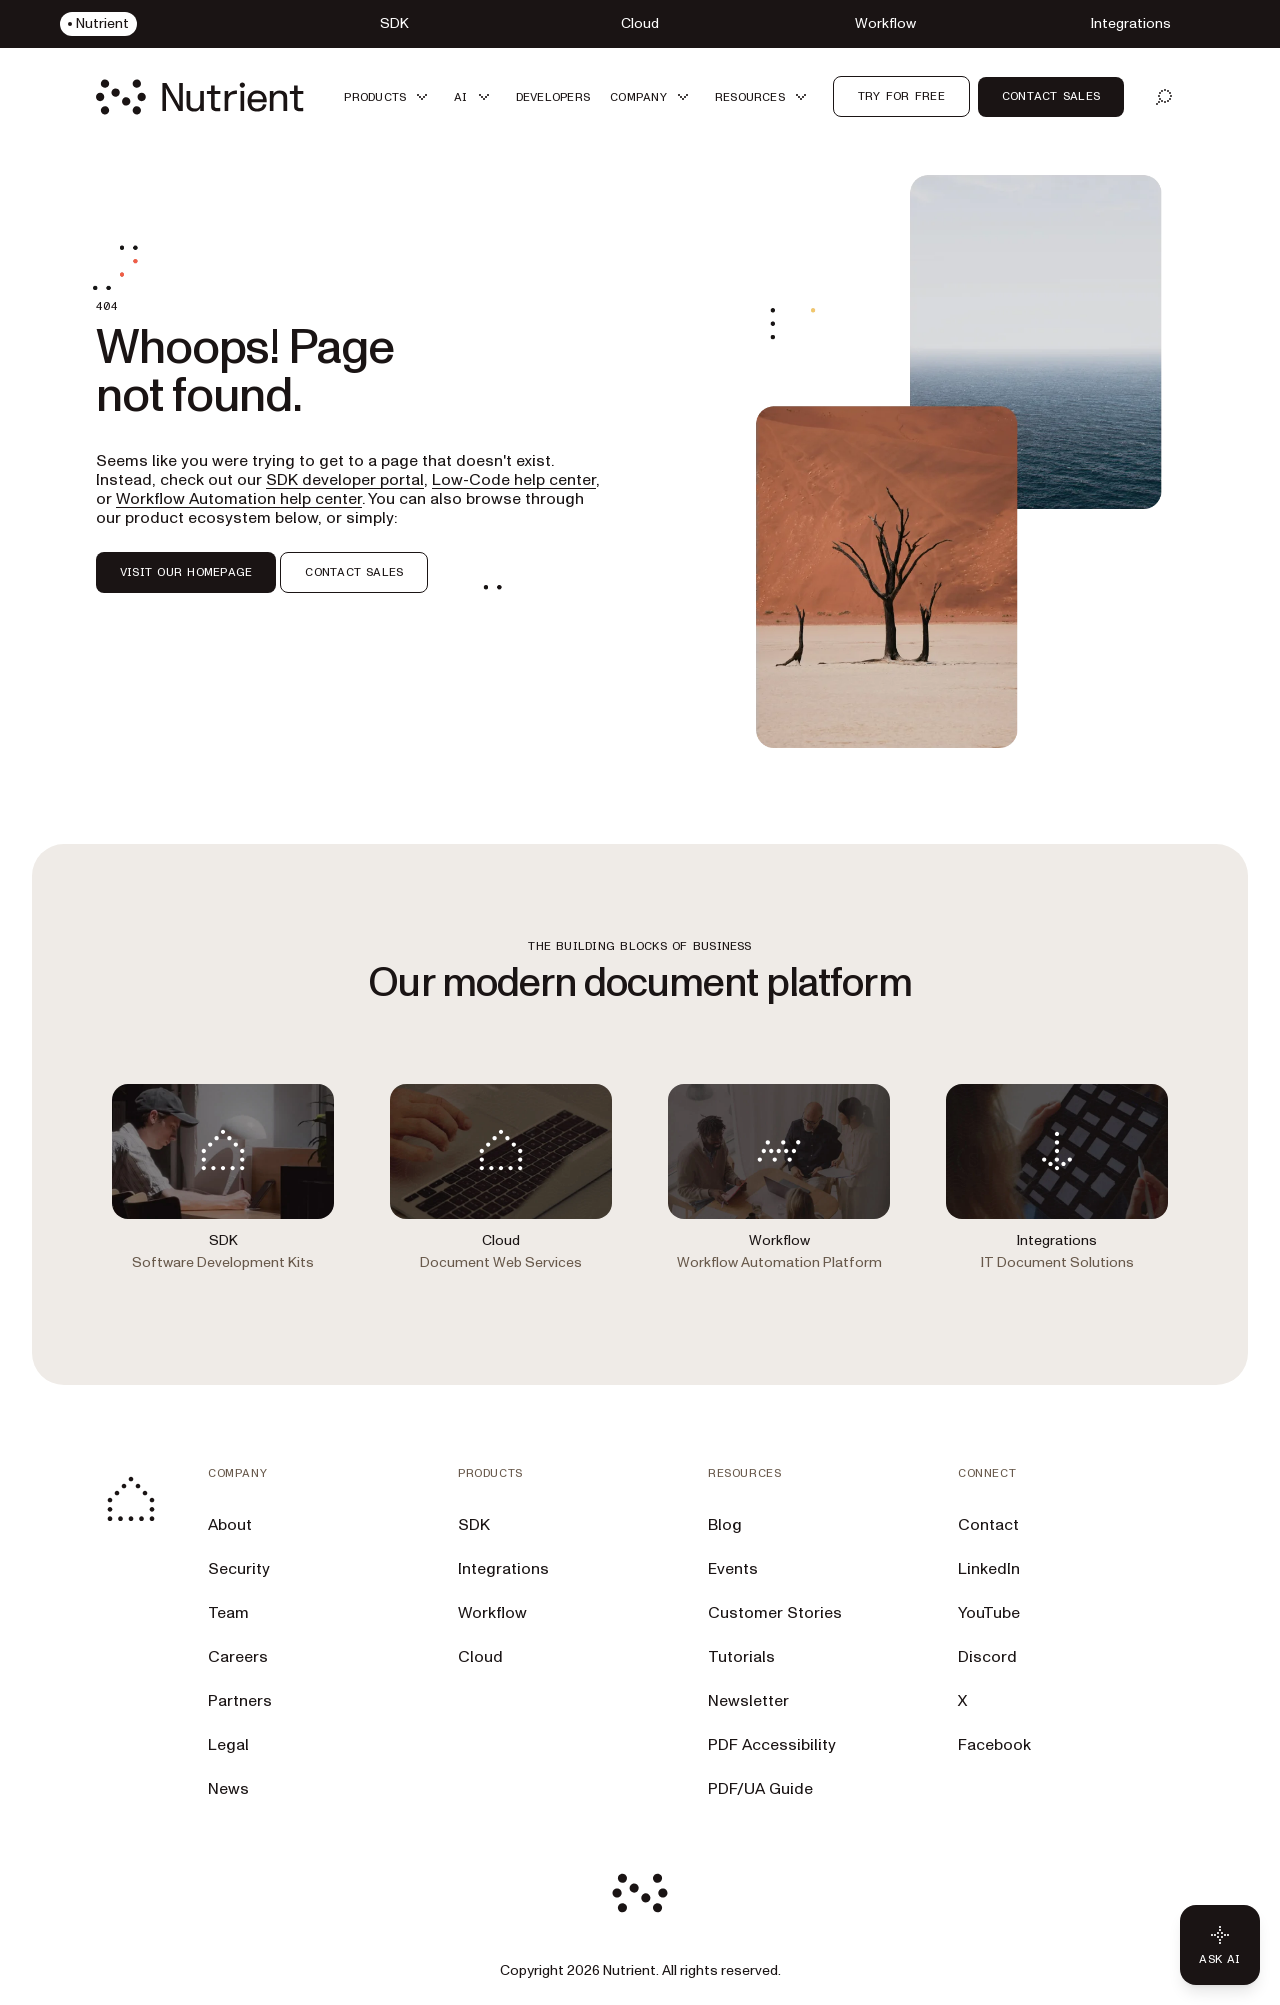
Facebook (994, 1745)
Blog (725, 1525)
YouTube (989, 1613)
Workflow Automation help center (239, 499)
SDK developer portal (345, 480)
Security (239, 1569)
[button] (389, 96)
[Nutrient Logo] (200, 97)
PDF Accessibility (772, 1745)
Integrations (503, 1569)
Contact (988, 1525)
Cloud (480, 1657)
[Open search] (1164, 97)
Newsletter (748, 1701)
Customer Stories (775, 1613)
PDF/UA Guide (760, 1789)
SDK (474, 1525)
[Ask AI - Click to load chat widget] (1220, 1945)
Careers (238, 1657)
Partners (240, 1701)
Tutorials (741, 1657)
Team (228, 1613)
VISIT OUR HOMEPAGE (186, 572)
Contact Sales (1051, 96)
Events (733, 1569)
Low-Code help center (514, 480)
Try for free (901, 96)
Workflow (492, 1613)
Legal (228, 1745)
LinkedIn (989, 1569)
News (228, 1789)
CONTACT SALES (354, 572)
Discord (987, 1657)
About (230, 1525)
